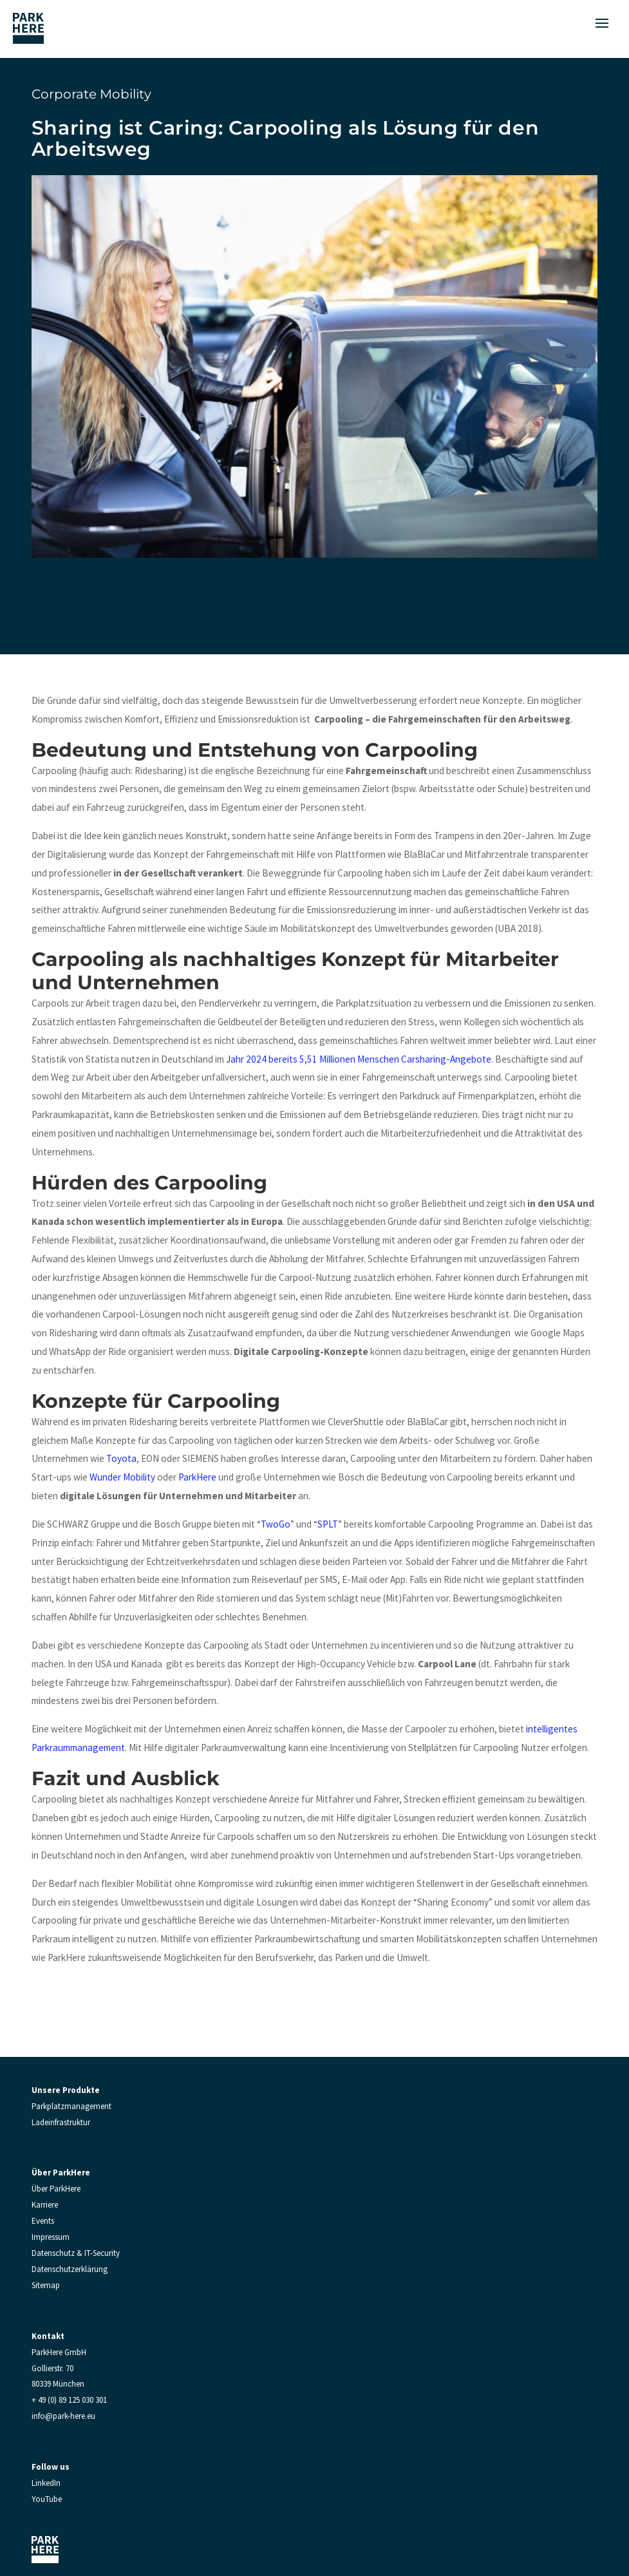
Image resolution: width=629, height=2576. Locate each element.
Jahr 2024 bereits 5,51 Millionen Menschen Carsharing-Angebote (358, 1059)
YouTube (47, 2499)
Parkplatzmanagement (71, 2106)
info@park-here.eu (63, 2415)
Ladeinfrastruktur (61, 2122)
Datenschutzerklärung (70, 2269)
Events (43, 2220)
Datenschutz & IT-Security (76, 2253)
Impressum (51, 2236)
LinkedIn (46, 2482)
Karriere (45, 2204)
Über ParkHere (56, 2188)
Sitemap (46, 2285)
